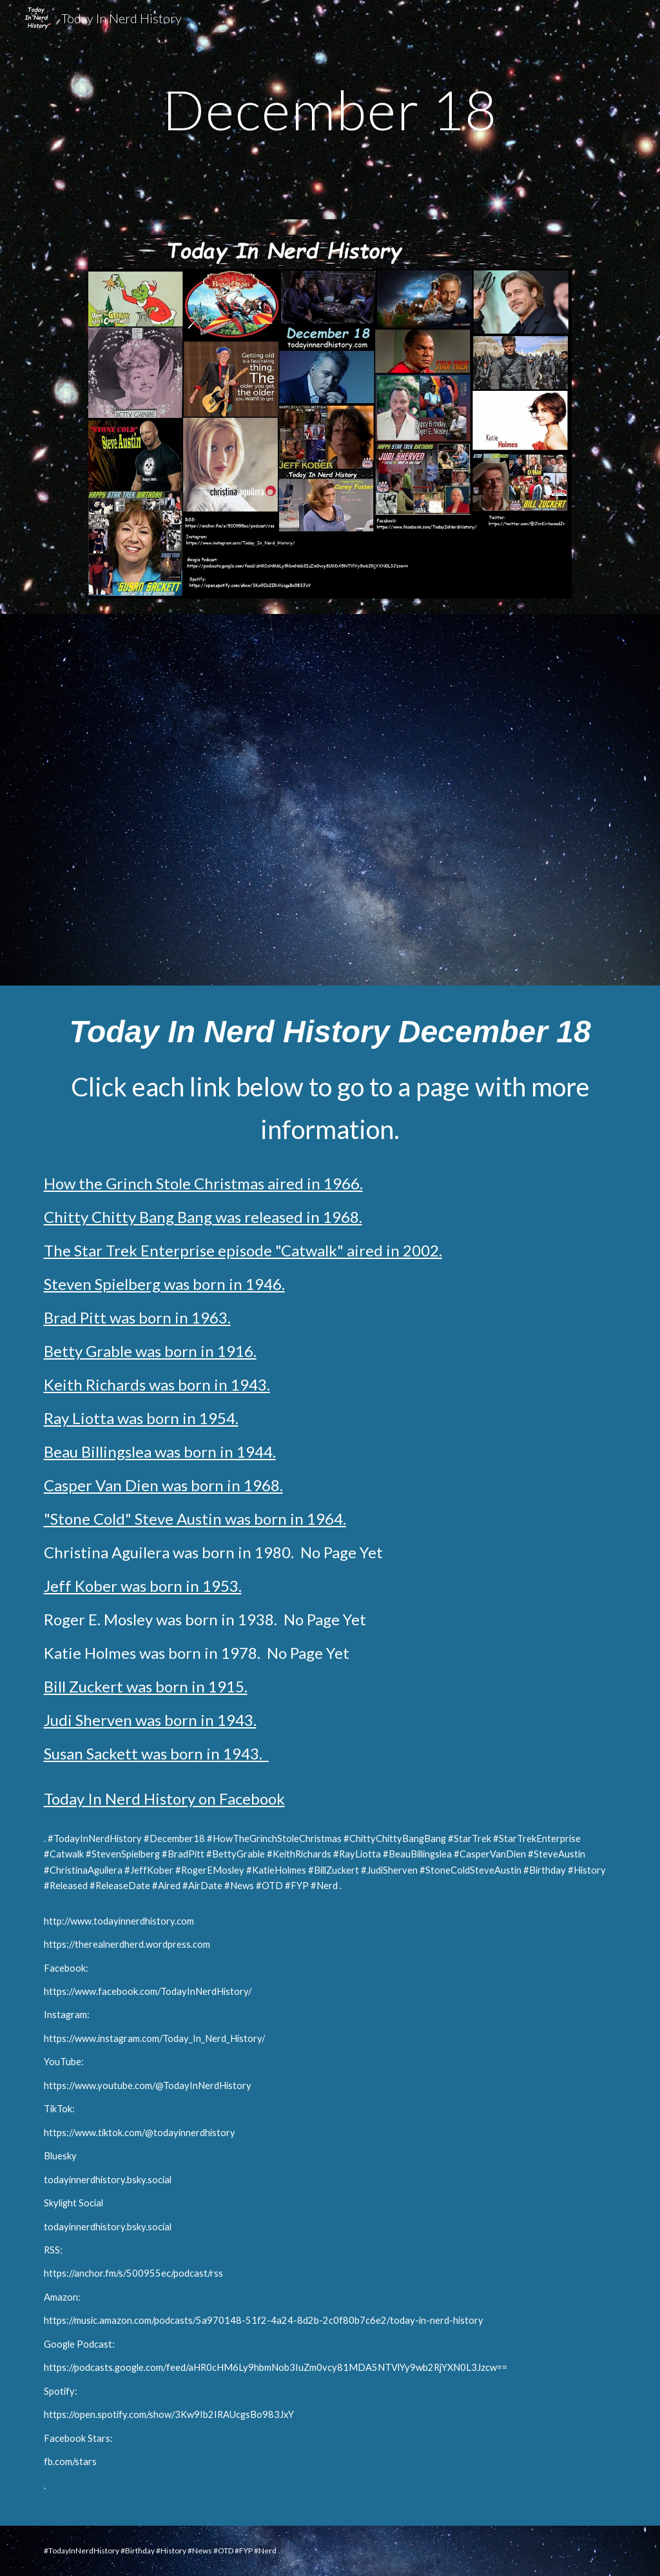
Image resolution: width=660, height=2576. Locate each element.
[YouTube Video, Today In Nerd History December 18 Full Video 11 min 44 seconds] (330, 799)
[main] (329, 109)
